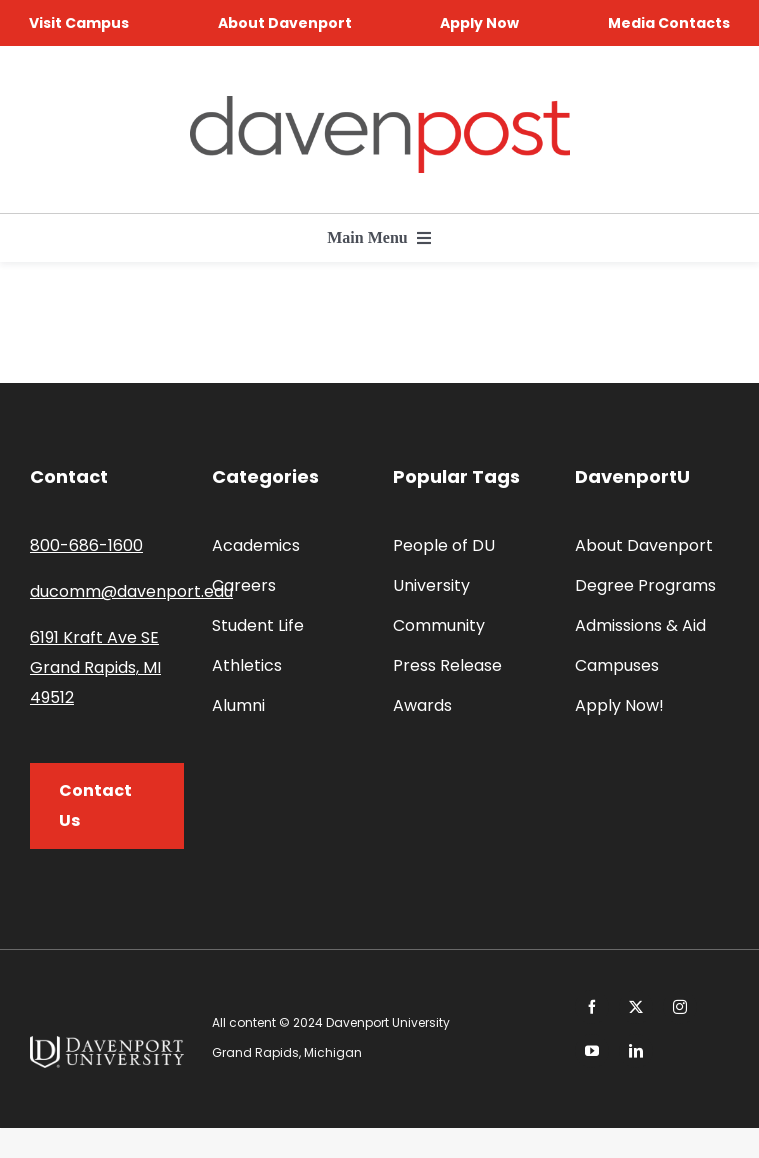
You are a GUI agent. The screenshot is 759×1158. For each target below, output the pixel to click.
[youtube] (592, 1051)
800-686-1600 (86, 545)
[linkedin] (636, 1051)
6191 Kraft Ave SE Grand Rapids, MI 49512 (95, 667)
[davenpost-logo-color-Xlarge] (380, 103)
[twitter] (636, 1007)
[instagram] (680, 1007)
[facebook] (592, 1007)
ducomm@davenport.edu (131, 591)
